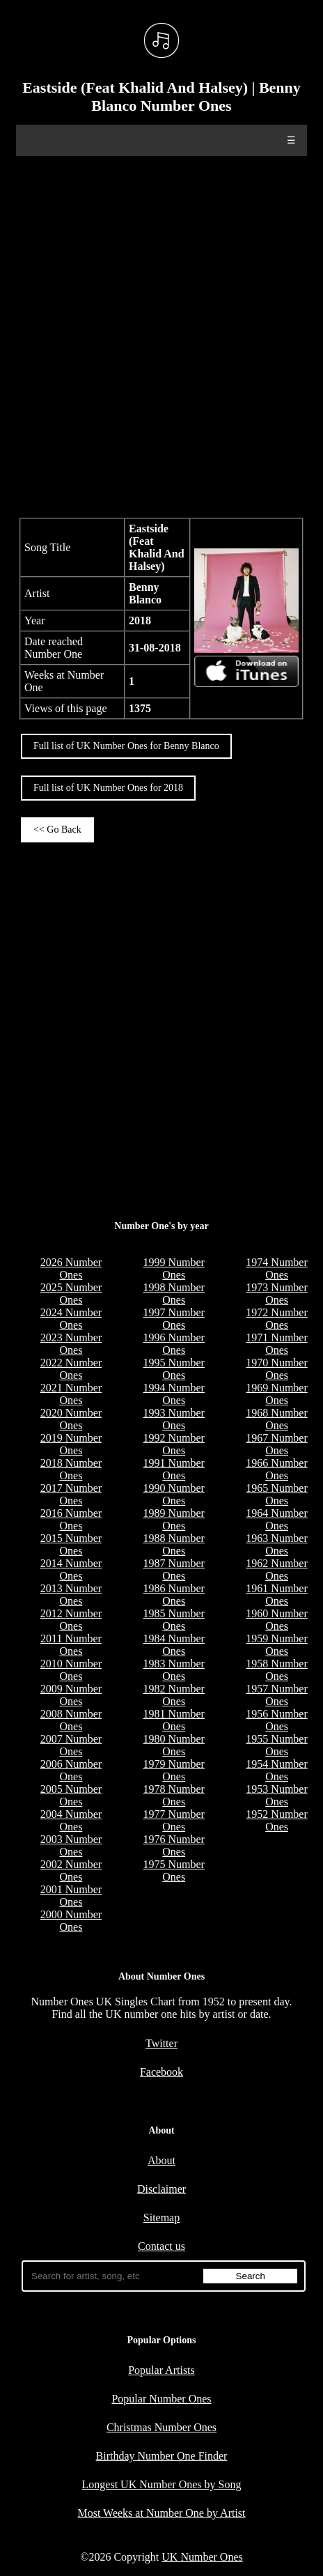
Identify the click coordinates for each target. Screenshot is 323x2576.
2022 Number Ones (71, 1369)
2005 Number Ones (71, 1795)
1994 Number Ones (174, 1394)
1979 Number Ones (174, 1770)
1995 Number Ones (174, 1369)
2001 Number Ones (71, 1895)
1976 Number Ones (174, 1845)
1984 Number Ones (174, 1645)
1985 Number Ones (174, 1619)
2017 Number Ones (71, 1494)
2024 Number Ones (71, 1318)
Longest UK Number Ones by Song (162, 2484)
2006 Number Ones (71, 1770)
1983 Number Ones (174, 1670)
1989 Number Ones (174, 1519)
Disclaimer (161, 2189)
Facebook (161, 2072)
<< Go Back (57, 829)
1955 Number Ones (276, 1745)
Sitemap (161, 2217)
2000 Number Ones (71, 1920)
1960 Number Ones (276, 1619)
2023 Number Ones (71, 1344)
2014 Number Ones (71, 1569)
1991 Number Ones (174, 1469)
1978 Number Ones (174, 1795)
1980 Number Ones (174, 1745)
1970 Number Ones (276, 1369)
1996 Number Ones (174, 1344)
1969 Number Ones (276, 1394)
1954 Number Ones (276, 1770)
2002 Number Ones (71, 1870)
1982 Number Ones (174, 1695)
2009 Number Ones (71, 1695)
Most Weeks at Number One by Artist (161, 2513)
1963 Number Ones (276, 1544)
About (161, 2160)
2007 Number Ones (71, 1745)
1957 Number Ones (276, 1695)
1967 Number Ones (276, 1444)
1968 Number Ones (276, 1419)
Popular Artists (161, 2370)
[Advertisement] (161, 335)
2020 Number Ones (71, 1419)
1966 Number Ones (276, 1469)
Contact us (161, 2246)
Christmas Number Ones (161, 2427)
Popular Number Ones (161, 2399)
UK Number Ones (202, 2557)
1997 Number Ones (174, 1318)
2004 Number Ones (71, 1820)
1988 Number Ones (174, 1544)
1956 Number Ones (276, 1720)
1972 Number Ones (276, 1318)
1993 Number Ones (174, 1419)
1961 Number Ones (276, 1594)
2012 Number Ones (71, 1619)
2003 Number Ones (71, 1845)
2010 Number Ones (71, 1670)
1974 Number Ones (276, 1268)
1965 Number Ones (276, 1494)
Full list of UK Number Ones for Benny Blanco (126, 746)
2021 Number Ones (71, 1394)
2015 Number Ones (71, 1544)
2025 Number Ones (71, 1293)
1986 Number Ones (174, 1594)
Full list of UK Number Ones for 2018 (108, 787)
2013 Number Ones (71, 1594)
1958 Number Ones (276, 1670)
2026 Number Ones (71, 1268)
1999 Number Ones (174, 1268)
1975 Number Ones (174, 1870)
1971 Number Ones (276, 1344)
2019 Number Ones (71, 1444)
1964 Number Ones (276, 1519)
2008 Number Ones (71, 1720)
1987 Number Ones (174, 1569)
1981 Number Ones (174, 1720)
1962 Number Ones (276, 1569)
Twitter (161, 2043)
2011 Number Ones (71, 1645)
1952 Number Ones (276, 1820)
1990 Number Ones (174, 1494)
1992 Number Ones (174, 1444)
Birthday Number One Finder (162, 2456)
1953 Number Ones (276, 1795)
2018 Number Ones (71, 1469)
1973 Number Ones (276, 1293)
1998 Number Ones (174, 1293)
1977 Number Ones (174, 1820)
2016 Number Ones (71, 1519)
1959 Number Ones (276, 1645)
